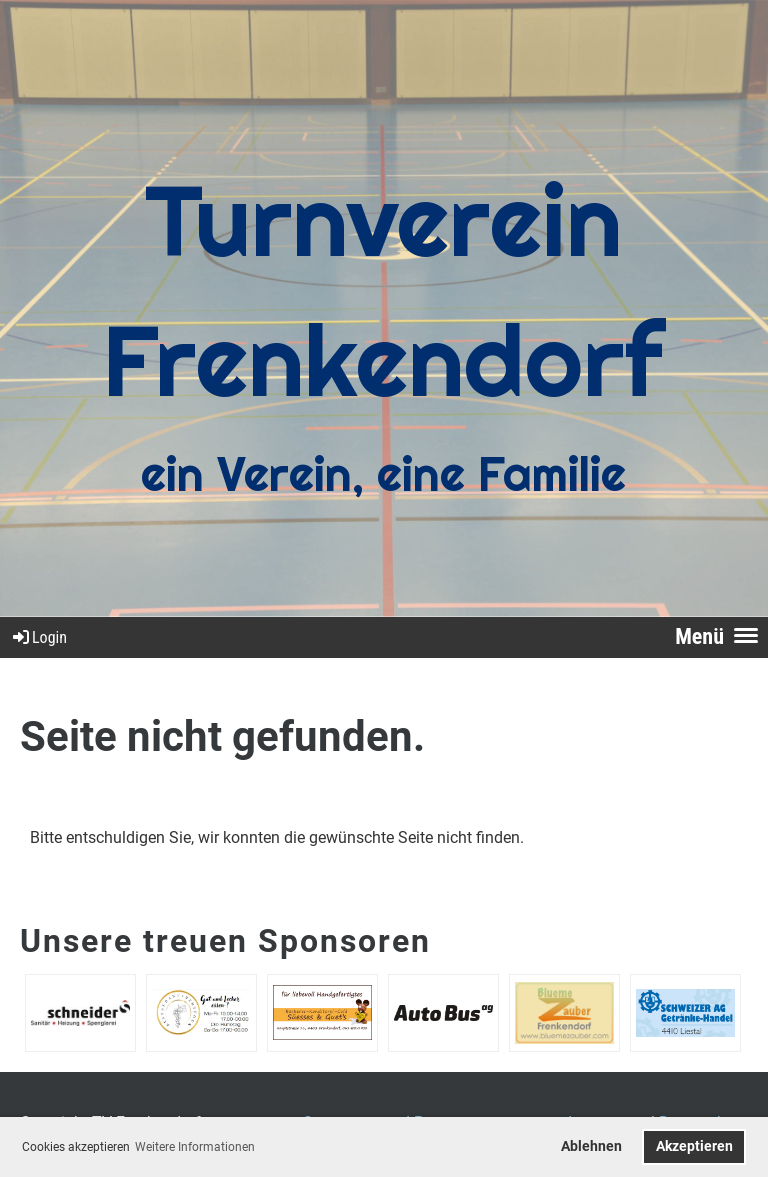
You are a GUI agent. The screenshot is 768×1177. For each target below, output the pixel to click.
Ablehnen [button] (591, 1146)
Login (38, 637)
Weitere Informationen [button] (195, 1147)
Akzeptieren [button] (694, 1146)
